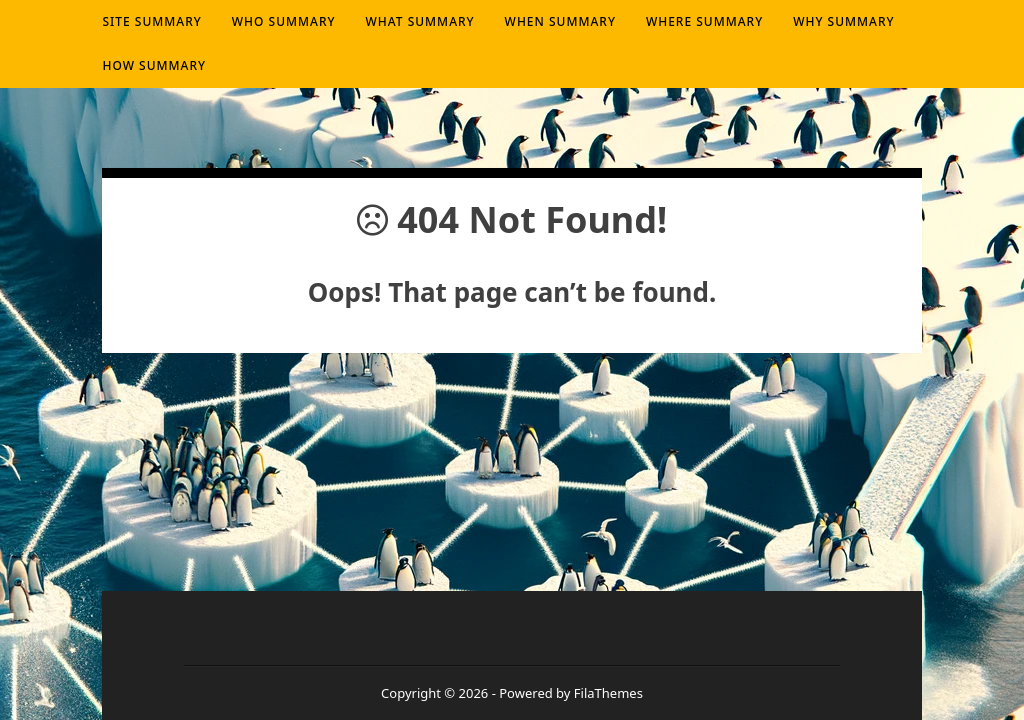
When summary (560, 21)
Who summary (284, 21)
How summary (154, 65)
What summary (420, 21)
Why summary (843, 21)
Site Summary (151, 21)
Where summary (704, 21)
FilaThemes (608, 693)
